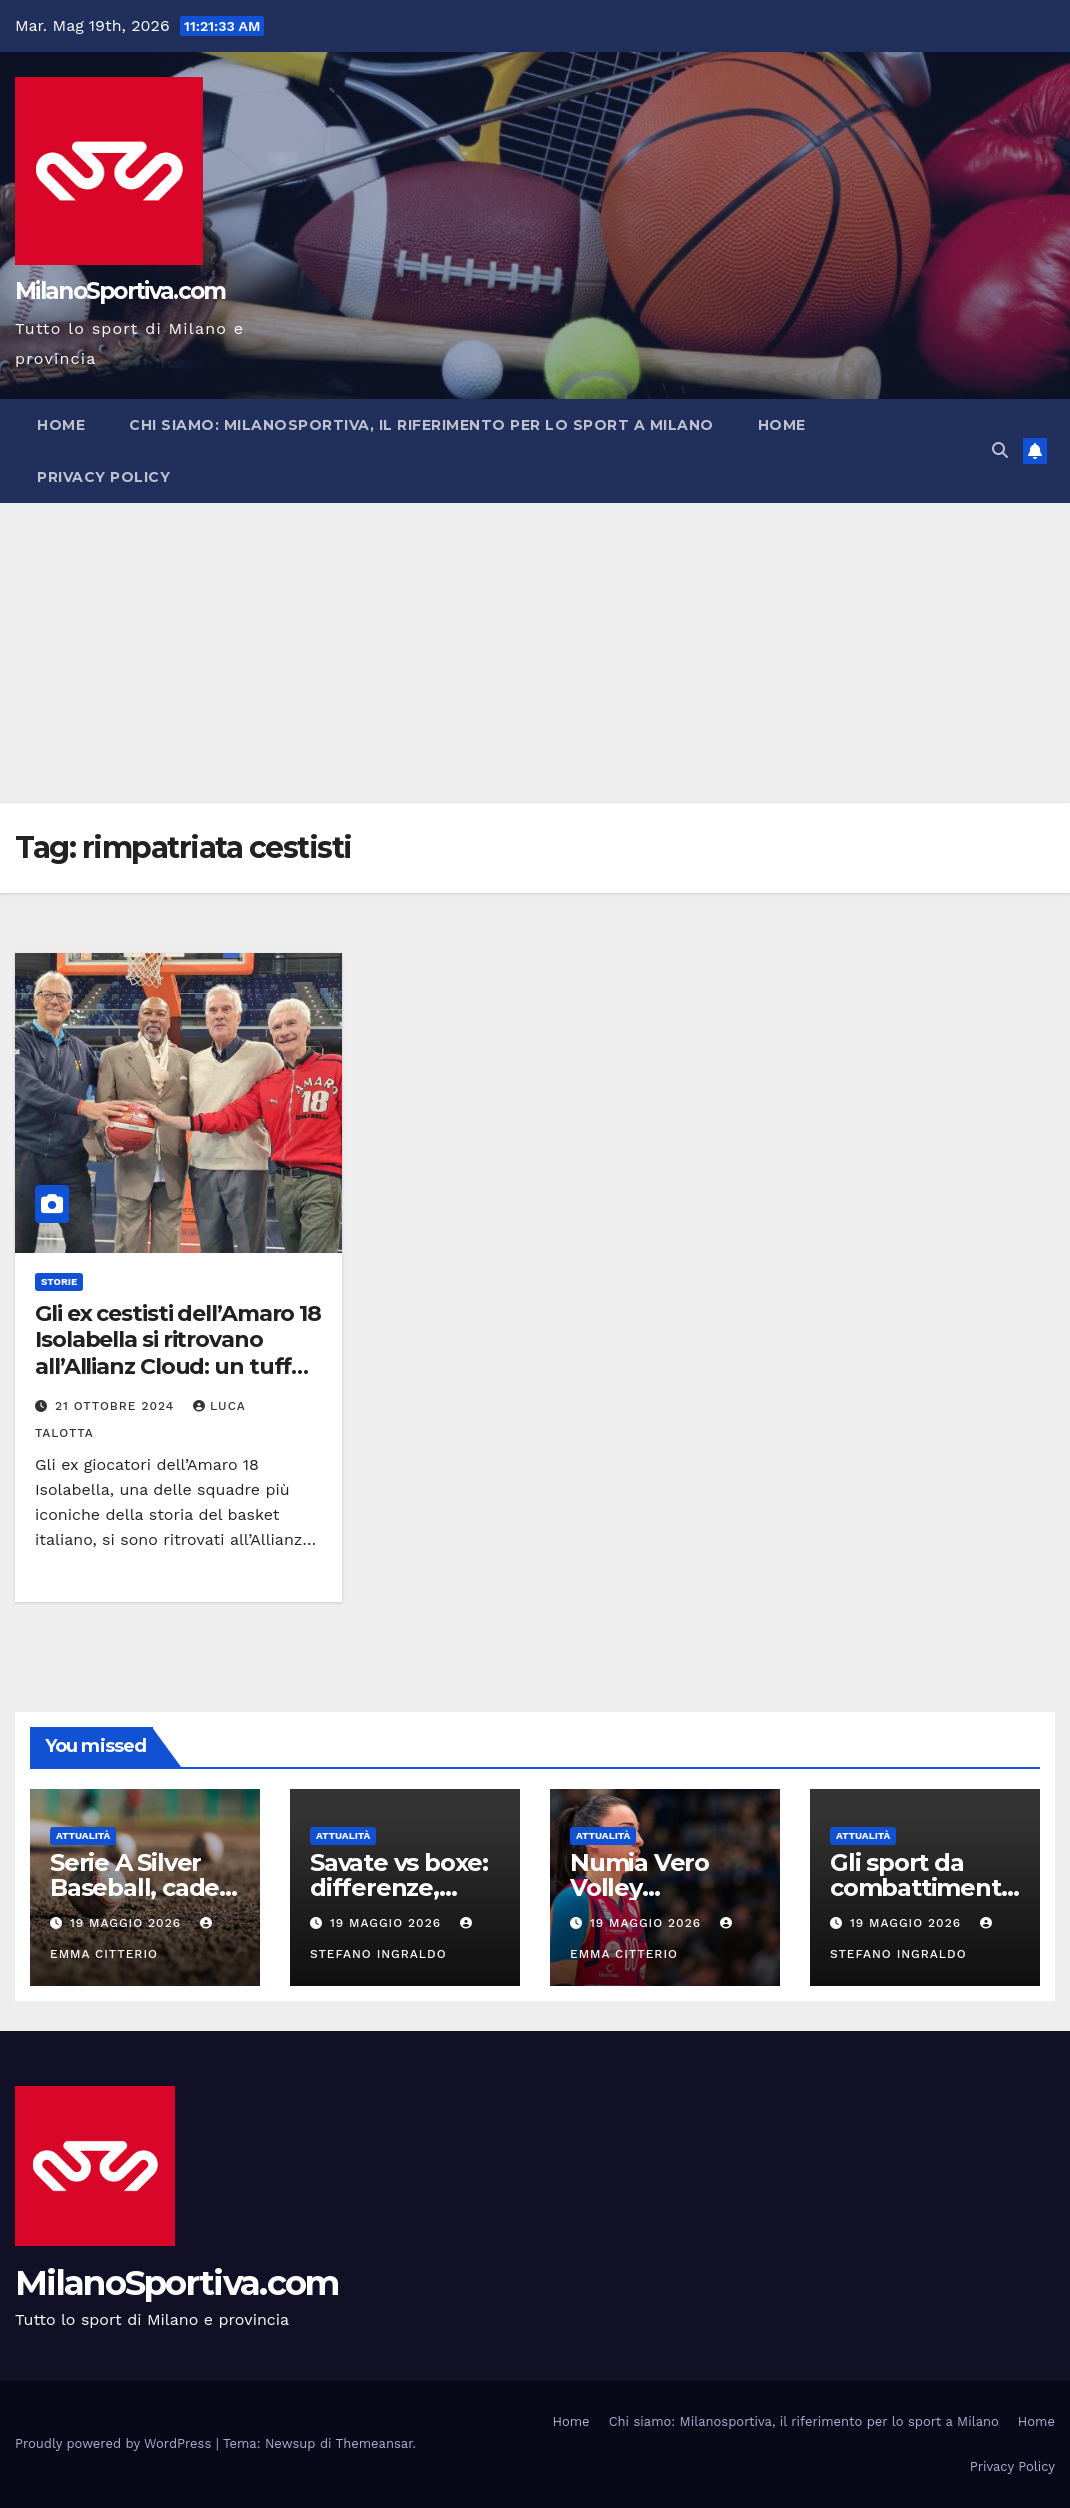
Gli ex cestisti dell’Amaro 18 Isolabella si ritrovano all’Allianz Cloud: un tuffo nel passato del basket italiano (178, 1366)
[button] (1000, 450)
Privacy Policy (103, 477)
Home (61, 425)
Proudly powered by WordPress (115, 2443)
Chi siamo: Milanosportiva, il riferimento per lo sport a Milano (421, 425)
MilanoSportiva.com (120, 291)
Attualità (83, 1835)
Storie (59, 1281)
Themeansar (374, 2443)
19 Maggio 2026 (128, 1923)
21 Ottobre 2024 (117, 1406)
